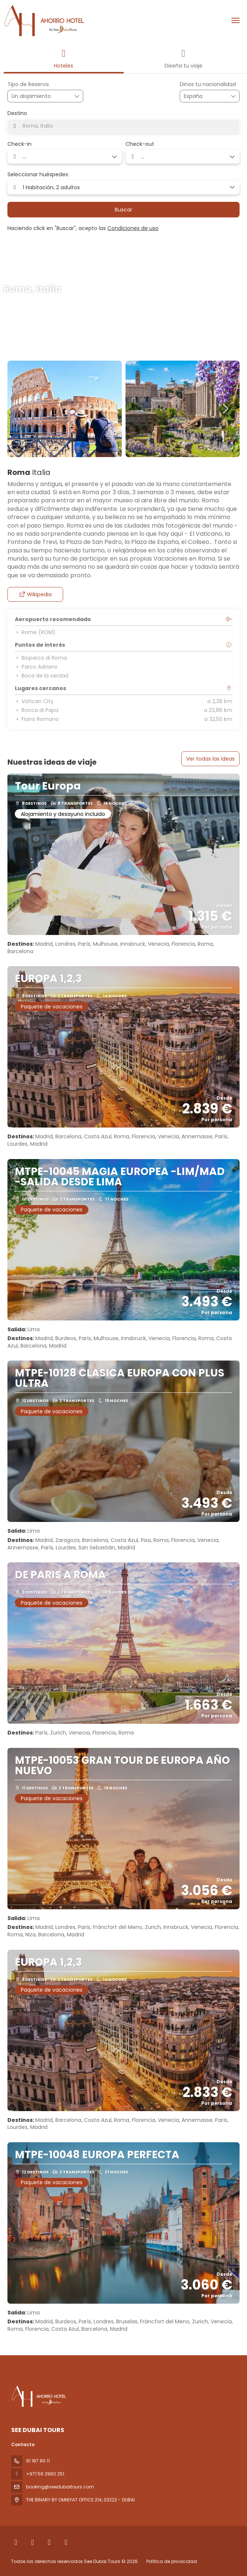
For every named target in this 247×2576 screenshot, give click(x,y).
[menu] (235, 20)
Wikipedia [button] (35, 594)
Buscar (123, 209)
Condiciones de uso (133, 228)
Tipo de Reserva (28, 84)
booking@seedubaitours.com (60, 2487)
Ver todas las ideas (210, 758)
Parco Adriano (36, 666)
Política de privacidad (171, 2561)
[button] (22, 408)
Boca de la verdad (41, 675)
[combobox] (202, 96)
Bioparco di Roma (41, 657)
